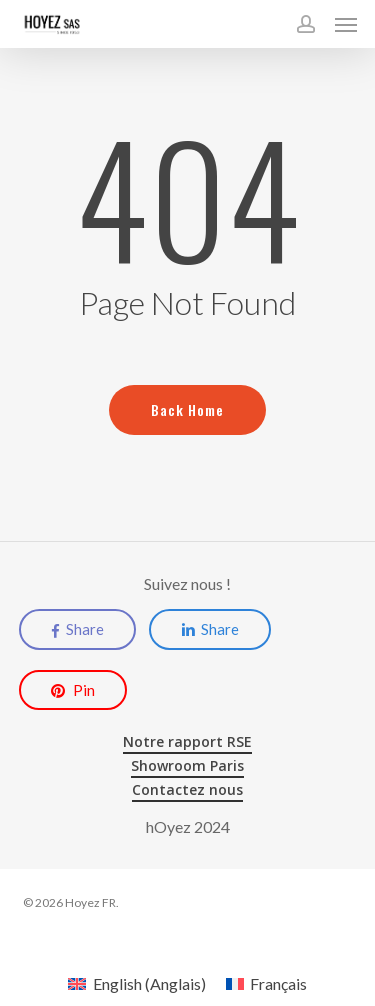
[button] (346, 24)
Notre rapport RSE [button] (187, 741)
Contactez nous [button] (187, 789)
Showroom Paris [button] (187, 765)
